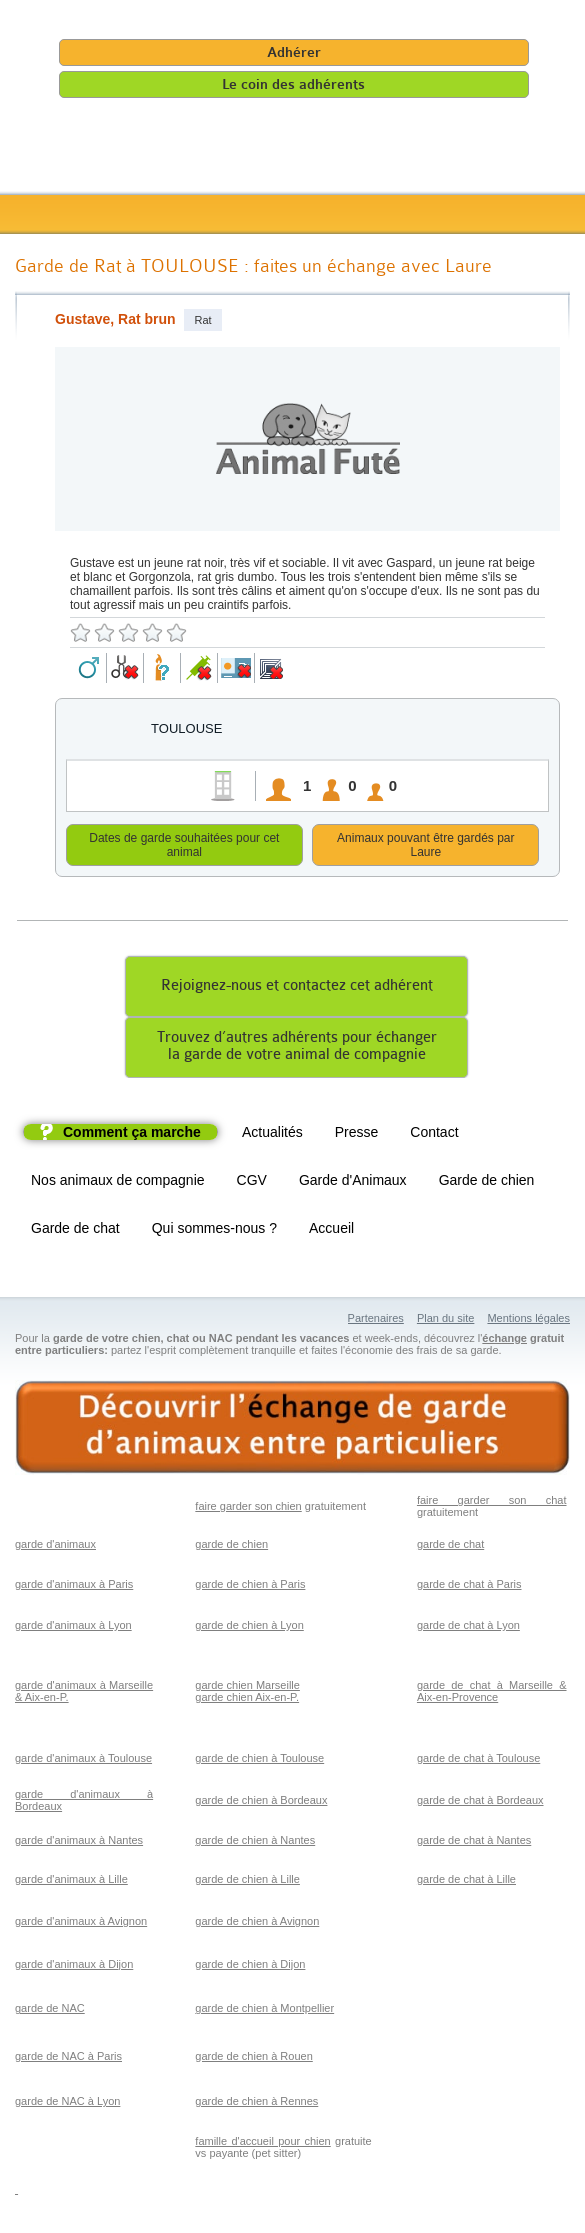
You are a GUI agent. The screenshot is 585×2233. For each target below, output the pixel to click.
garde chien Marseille (247, 1688)
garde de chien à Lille (247, 1882)
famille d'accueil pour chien (262, 2144)
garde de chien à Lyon (249, 1628)
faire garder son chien (248, 1509)
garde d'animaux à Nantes (79, 1843)
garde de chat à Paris (469, 1587)
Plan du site (445, 1321)
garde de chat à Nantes (474, 1843)
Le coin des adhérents (293, 84)
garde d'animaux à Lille (71, 1882)
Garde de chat (75, 1231)
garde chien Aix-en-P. (247, 1700)
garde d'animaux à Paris (74, 1587)
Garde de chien (487, 1183)
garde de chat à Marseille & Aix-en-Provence (492, 1694)
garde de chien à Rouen (253, 2059)
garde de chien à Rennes (256, 2104)
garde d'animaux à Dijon (74, 1967)
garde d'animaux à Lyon (73, 1628)
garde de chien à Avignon (257, 1924)
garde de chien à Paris (250, 1587)
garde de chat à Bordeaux (480, 1803)
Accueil (331, 1231)
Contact (434, 1135)
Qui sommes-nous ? (214, 1231)
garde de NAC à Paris (68, 2059)
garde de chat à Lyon (468, 1628)
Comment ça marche (132, 1135)
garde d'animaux (55, 1547)
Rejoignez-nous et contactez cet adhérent (297, 988)
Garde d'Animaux (353, 1183)
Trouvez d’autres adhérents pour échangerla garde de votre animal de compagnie (297, 1049)
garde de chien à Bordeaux (261, 1803)
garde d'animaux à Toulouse (83, 1761)
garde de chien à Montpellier (264, 2011)
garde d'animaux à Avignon (81, 1924)
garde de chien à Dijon (250, 1967)
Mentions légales (528, 1321)
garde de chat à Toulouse (478, 1761)
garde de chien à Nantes (255, 1843)
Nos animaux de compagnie (118, 1183)
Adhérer (294, 52)
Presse (357, 1135)
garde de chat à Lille (466, 1882)
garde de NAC (50, 2011)
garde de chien (231, 1547)
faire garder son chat (492, 1503)
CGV (252, 1183)
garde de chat (450, 1547)
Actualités (272, 1135)
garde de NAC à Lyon (67, 2104)
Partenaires (376, 1321)
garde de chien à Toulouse (259, 1761)
